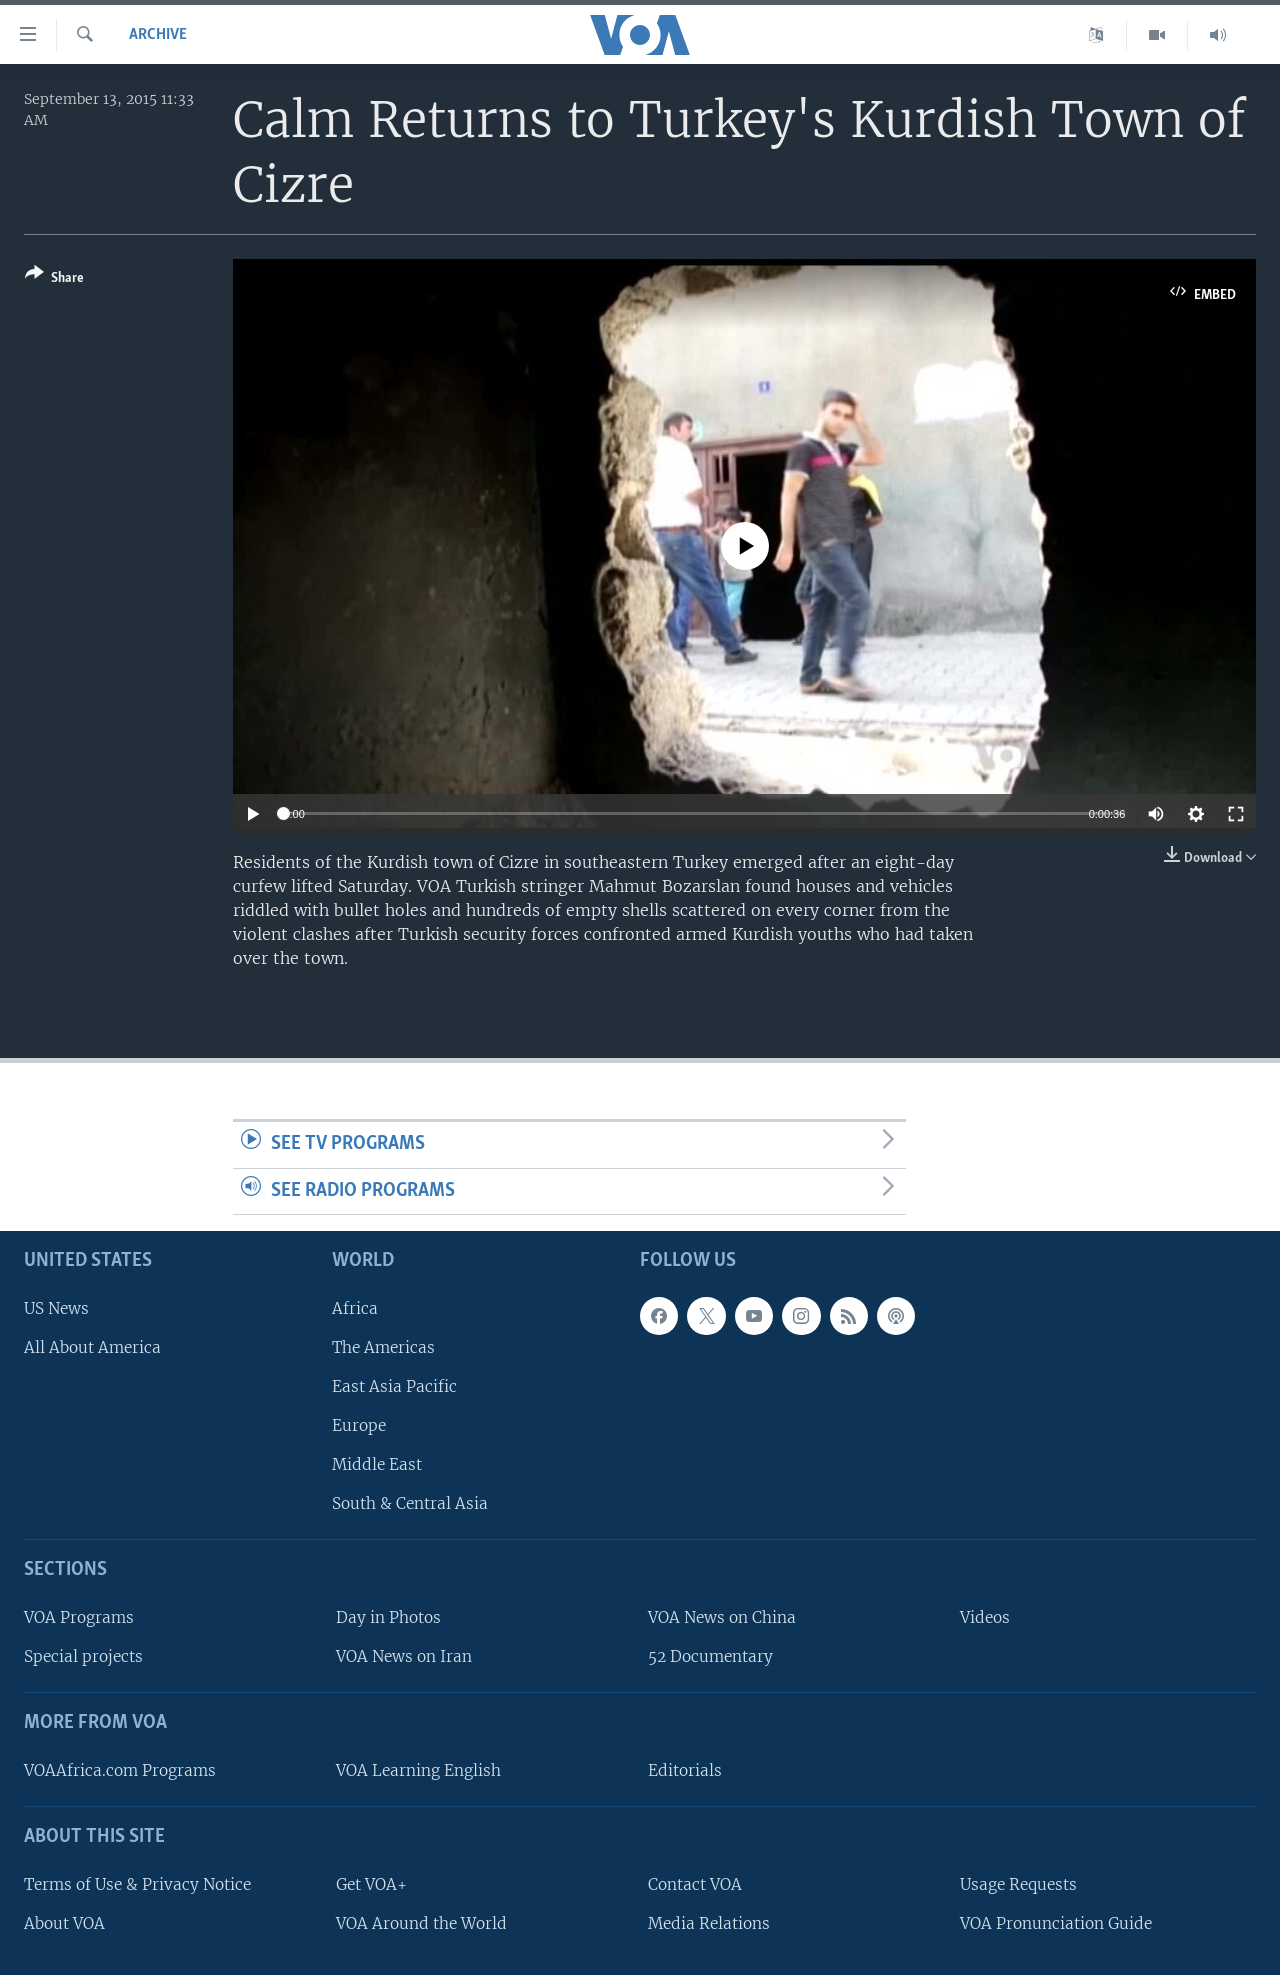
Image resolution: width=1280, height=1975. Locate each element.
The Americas (383, 1347)
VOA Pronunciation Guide (1056, 1923)
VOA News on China (722, 1617)
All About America (92, 1347)
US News (56, 1308)
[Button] (54, 279)
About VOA (64, 1923)
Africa (355, 1308)
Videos (985, 1617)
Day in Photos (388, 1617)
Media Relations (709, 1923)
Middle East (377, 1464)
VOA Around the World (421, 1923)
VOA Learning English (418, 1770)
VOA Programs (79, 1617)
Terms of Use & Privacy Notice (137, 1884)
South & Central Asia (410, 1503)
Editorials (685, 1770)
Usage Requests (1018, 1884)
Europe (359, 1425)
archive (158, 35)
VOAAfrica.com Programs (120, 1770)
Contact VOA (695, 1884)
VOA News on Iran (404, 1656)
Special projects (83, 1656)
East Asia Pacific (394, 1386)
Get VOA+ (371, 1884)
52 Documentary (710, 1656)
